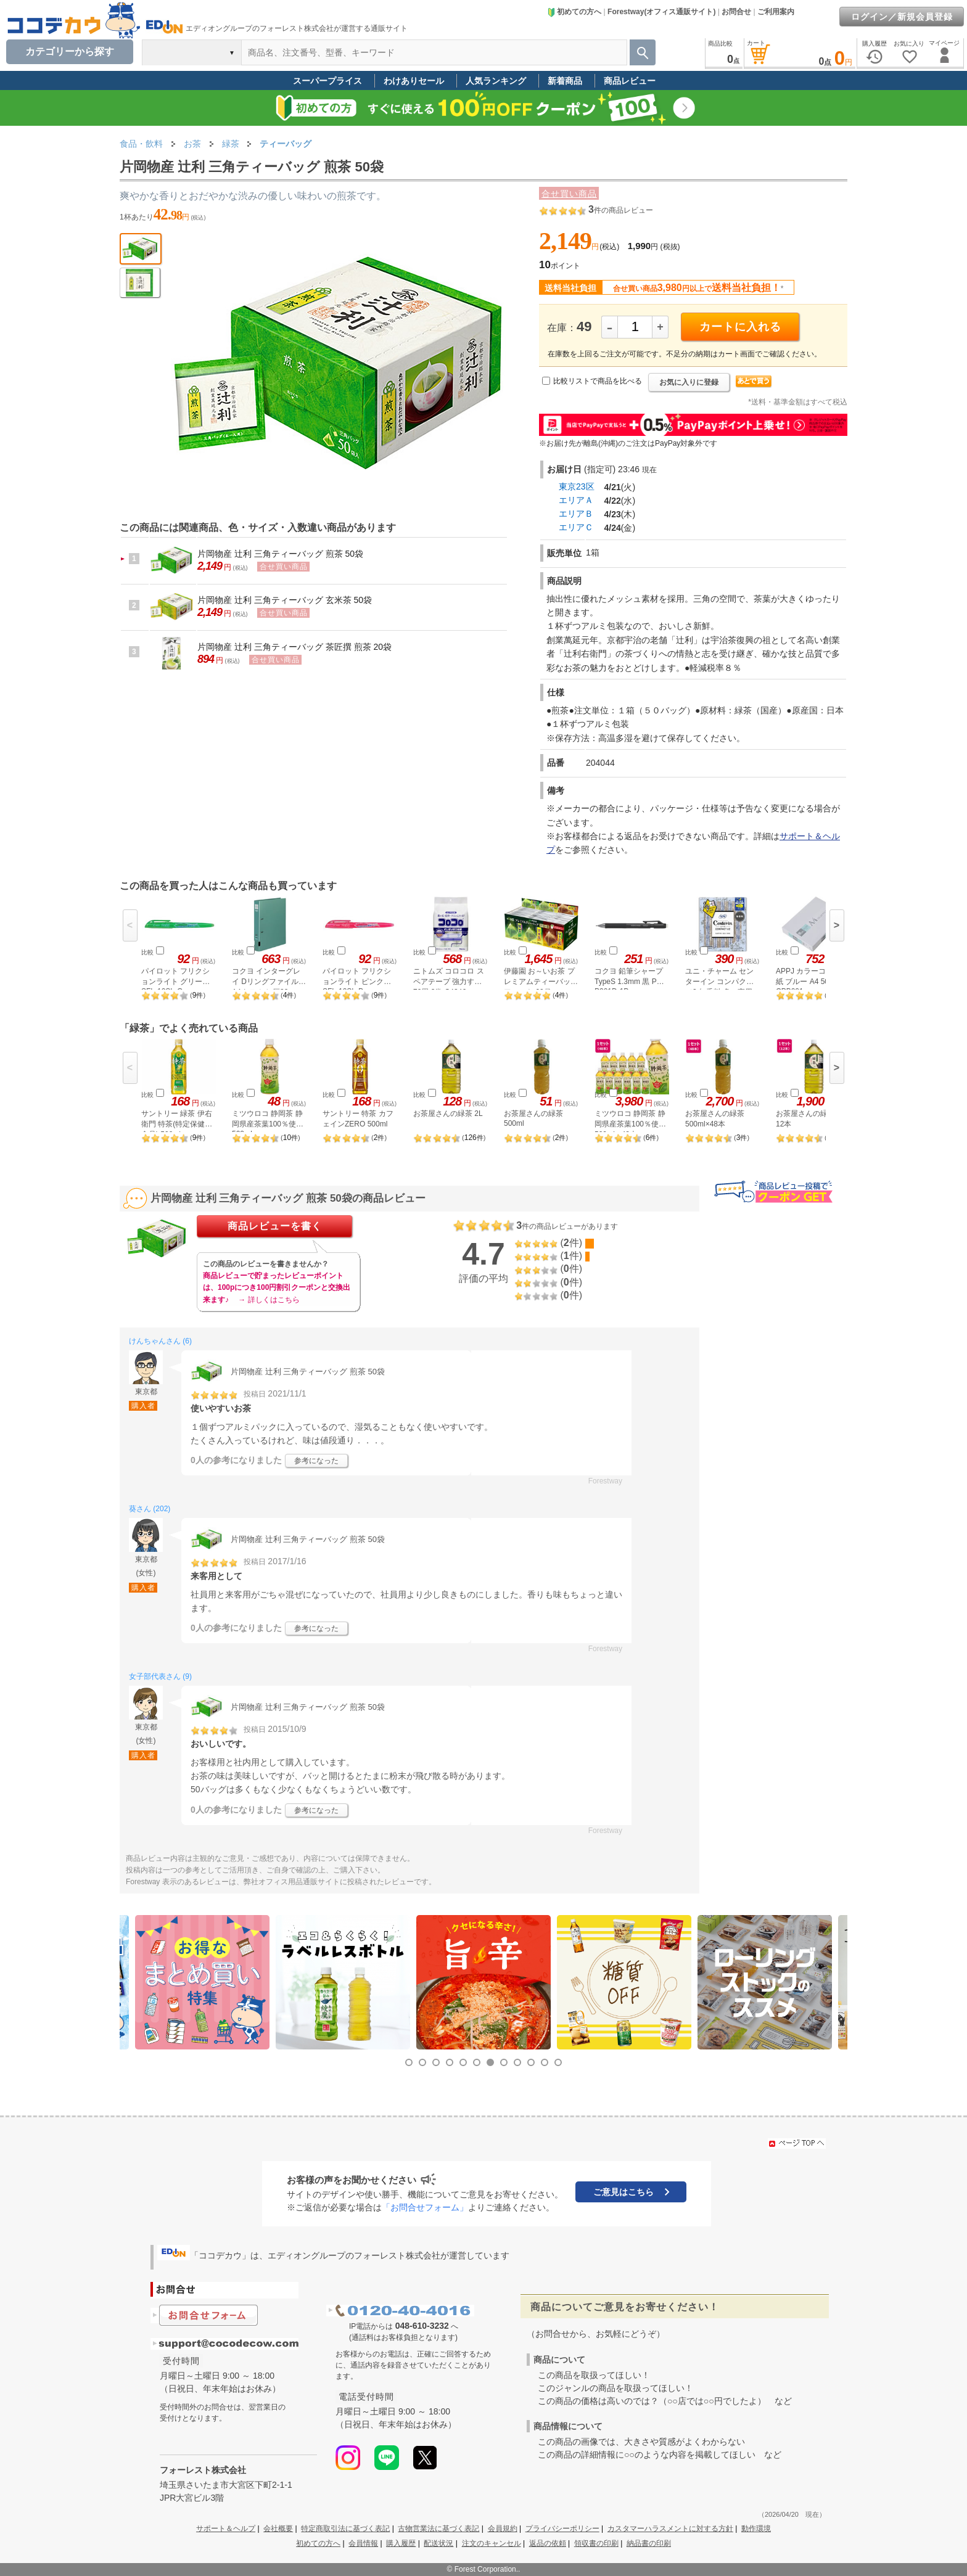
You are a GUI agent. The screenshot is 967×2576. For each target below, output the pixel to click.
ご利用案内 (775, 11)
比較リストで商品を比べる (597, 381)
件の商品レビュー (620, 210)
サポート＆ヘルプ (225, 2528)
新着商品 (565, 81)
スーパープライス (327, 81)
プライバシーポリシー (562, 2528)
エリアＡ (576, 500)
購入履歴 (401, 2543)
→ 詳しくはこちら (268, 1299)
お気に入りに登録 (688, 382)
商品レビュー (630, 81)
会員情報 (363, 2543)
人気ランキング (496, 81)
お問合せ (736, 11)
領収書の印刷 (596, 2543)
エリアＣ (576, 527)
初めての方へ (574, 11)
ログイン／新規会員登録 (902, 17)
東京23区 (577, 486)
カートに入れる (740, 327)
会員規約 (502, 2528)
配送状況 (438, 2543)
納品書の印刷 (649, 2543)
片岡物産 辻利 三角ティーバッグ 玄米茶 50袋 (284, 600)
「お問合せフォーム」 (425, 2207)
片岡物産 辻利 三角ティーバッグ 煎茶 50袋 (280, 554)
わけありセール (414, 81)
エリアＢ (576, 514)
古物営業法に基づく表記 (438, 2528)
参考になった (316, 1460)
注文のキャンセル (491, 2543)
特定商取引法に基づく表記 (345, 2528)
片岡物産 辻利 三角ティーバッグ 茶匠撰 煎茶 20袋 (294, 647)
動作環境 (756, 2528)
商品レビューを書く (275, 1226)
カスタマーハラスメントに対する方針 (670, 2528)
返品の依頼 (547, 2543)
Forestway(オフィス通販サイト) (661, 11)
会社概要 (278, 2528)
